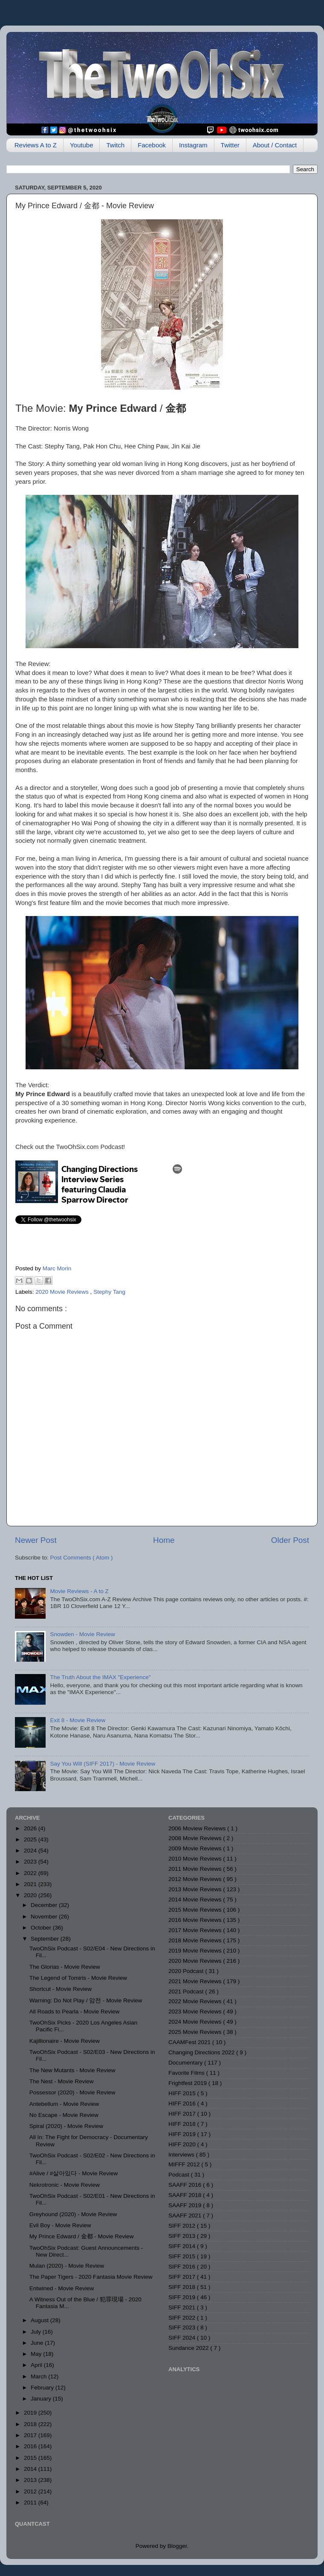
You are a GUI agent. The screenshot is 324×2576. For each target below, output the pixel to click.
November (45, 1916)
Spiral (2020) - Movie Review (66, 2126)
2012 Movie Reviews (195, 1879)
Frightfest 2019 (188, 2083)
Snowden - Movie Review (82, 1634)
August (40, 2320)
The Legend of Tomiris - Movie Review (78, 1978)
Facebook (152, 145)
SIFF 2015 (182, 2256)
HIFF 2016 (182, 2103)
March (39, 2376)
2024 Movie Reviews (195, 2022)
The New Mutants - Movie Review (72, 2070)
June (38, 2343)
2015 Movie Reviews (195, 1910)
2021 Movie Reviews (195, 1981)
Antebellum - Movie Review (64, 2104)
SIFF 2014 (182, 2246)
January (42, 2398)
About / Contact (275, 145)
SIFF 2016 (182, 2266)
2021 (31, 1884)
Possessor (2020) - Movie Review (72, 2092)
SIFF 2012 (182, 2226)
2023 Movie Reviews (195, 2011)
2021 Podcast (186, 1991)
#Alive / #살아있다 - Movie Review (73, 2173)
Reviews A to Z (35, 145)
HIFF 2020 (182, 2144)
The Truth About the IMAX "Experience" (100, 1677)
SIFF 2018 (182, 2287)
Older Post (290, 1540)
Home (163, 1540)
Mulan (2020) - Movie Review (66, 2266)
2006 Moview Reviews (197, 1828)
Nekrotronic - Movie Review (64, 2185)
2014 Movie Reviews (195, 1899)
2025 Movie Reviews (195, 2032)
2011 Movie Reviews (195, 1869)
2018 (31, 2424)
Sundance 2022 (189, 2348)
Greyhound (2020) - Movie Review (73, 2214)
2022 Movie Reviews (195, 2001)
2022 (31, 1873)
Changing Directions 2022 (202, 2052)
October (42, 1927)
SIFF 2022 (182, 2318)
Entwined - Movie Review (61, 2288)
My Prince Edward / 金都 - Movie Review (81, 2236)
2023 (31, 1861)
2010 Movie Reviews (195, 1858)
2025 (31, 1839)
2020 (31, 1895)
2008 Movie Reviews (195, 1838)
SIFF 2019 (182, 2297)
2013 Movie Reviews (195, 1889)
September (46, 1939)
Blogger (177, 2546)
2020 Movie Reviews (62, 1292)
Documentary (186, 2062)
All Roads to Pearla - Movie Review (74, 2011)
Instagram (193, 145)
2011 (31, 2502)
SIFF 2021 (182, 2307)
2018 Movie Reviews (195, 1940)
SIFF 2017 (182, 2277)
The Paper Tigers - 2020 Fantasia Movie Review (91, 2277)
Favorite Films (187, 2073)
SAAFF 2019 (185, 2205)
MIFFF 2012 (184, 2164)
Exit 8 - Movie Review (77, 1720)
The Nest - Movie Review (61, 2081)
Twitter (230, 145)
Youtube (81, 145)
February (43, 2387)
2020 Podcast (186, 1971)
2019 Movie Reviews (195, 1950)
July (37, 2332)
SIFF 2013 (182, 2236)
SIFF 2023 (182, 2327)
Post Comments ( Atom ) (81, 1557)
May (37, 2354)
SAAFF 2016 (185, 2185)
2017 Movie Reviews (195, 1930)
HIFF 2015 (182, 2093)
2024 (31, 1850)
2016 (31, 2446)
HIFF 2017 (182, 2114)
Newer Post (36, 1540)
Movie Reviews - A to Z (79, 1591)
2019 (31, 2412)
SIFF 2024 (182, 2338)
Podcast (179, 2174)
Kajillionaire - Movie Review (64, 2041)
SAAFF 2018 (185, 2195)
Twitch (115, 145)
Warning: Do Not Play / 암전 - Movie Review (85, 2000)
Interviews (182, 2154)
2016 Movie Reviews (195, 1920)
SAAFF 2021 (185, 2215)
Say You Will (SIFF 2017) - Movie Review (102, 1763)
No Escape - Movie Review (63, 2115)
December (45, 1905)
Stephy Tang (109, 1292)
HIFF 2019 (182, 2134)
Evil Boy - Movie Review (60, 2225)
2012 (31, 2491)
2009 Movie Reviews (195, 1848)
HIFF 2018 (182, 2124)
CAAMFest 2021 (190, 2042)
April (37, 2365)
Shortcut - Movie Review (60, 1989)
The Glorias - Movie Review (64, 1967)
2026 (31, 1828)
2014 (31, 2469)
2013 (31, 2480)
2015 (31, 2458)
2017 (31, 2435)
